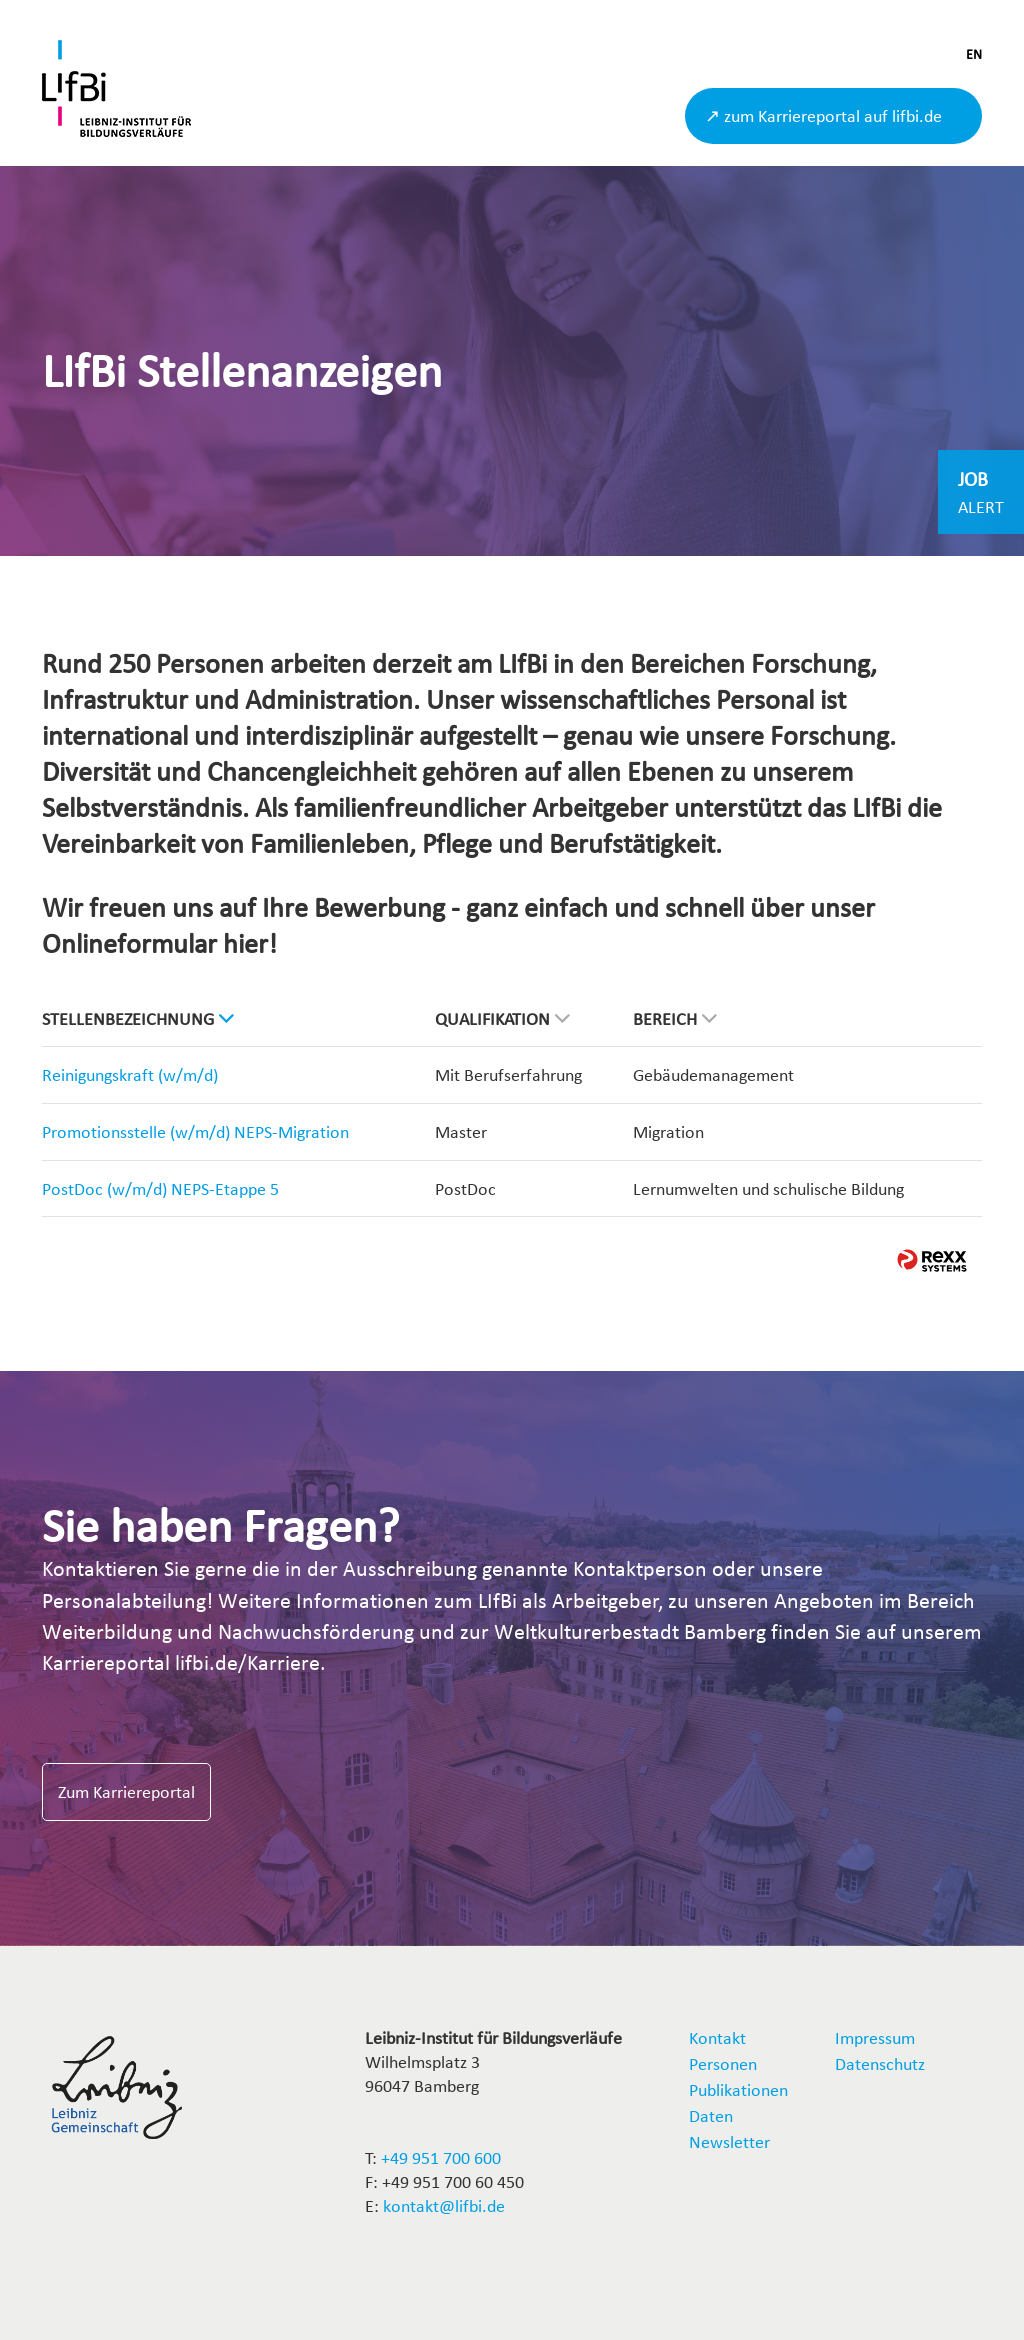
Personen (723, 2063)
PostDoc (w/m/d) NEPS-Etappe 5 (160, 1188)
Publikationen (738, 2089)
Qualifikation (502, 1018)
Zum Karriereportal (126, 1791)
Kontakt (717, 2037)
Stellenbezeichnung (138, 1018)
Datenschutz (880, 2063)
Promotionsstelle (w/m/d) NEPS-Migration (195, 1131)
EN (974, 54)
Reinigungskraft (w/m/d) (130, 1074)
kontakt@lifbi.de (444, 2205)
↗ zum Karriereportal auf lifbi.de (823, 115)
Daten (711, 2115)
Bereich (675, 1018)
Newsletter (729, 2141)
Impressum (875, 2037)
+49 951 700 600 (441, 2157)
